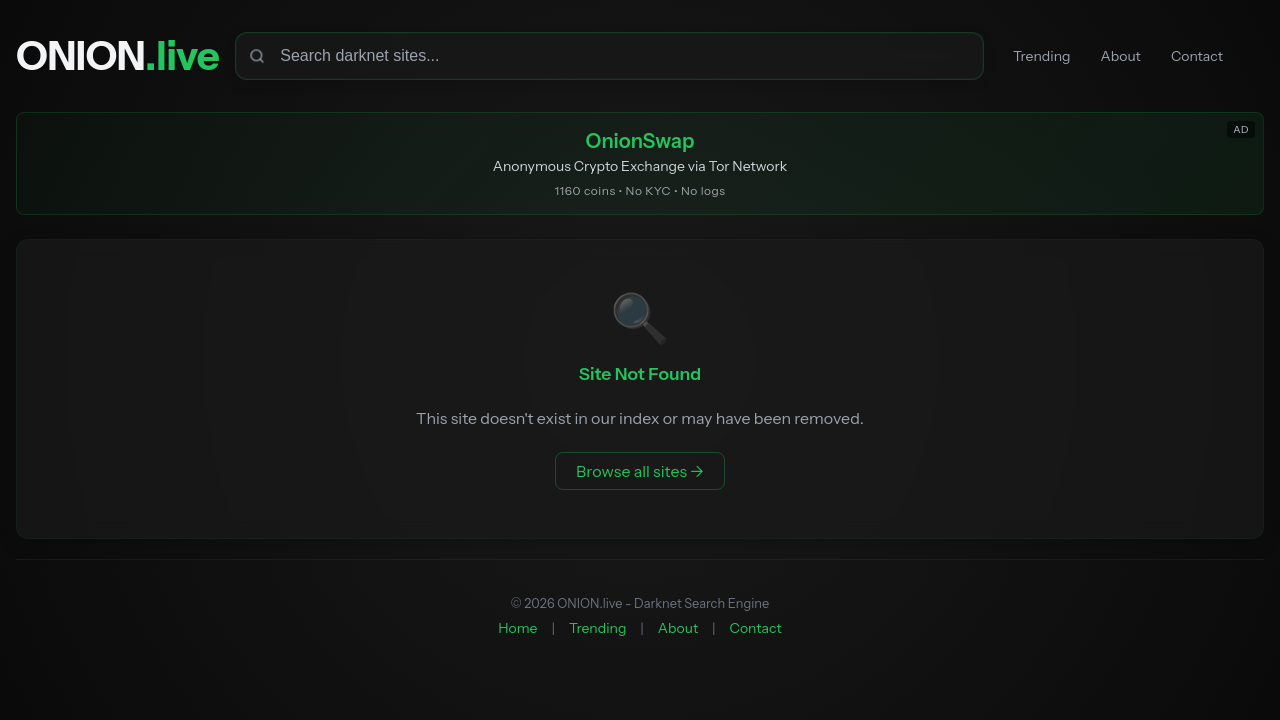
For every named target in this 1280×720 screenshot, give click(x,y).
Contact (1197, 56)
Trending (1041, 56)
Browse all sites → (640, 471)
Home (517, 628)
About (1121, 56)
